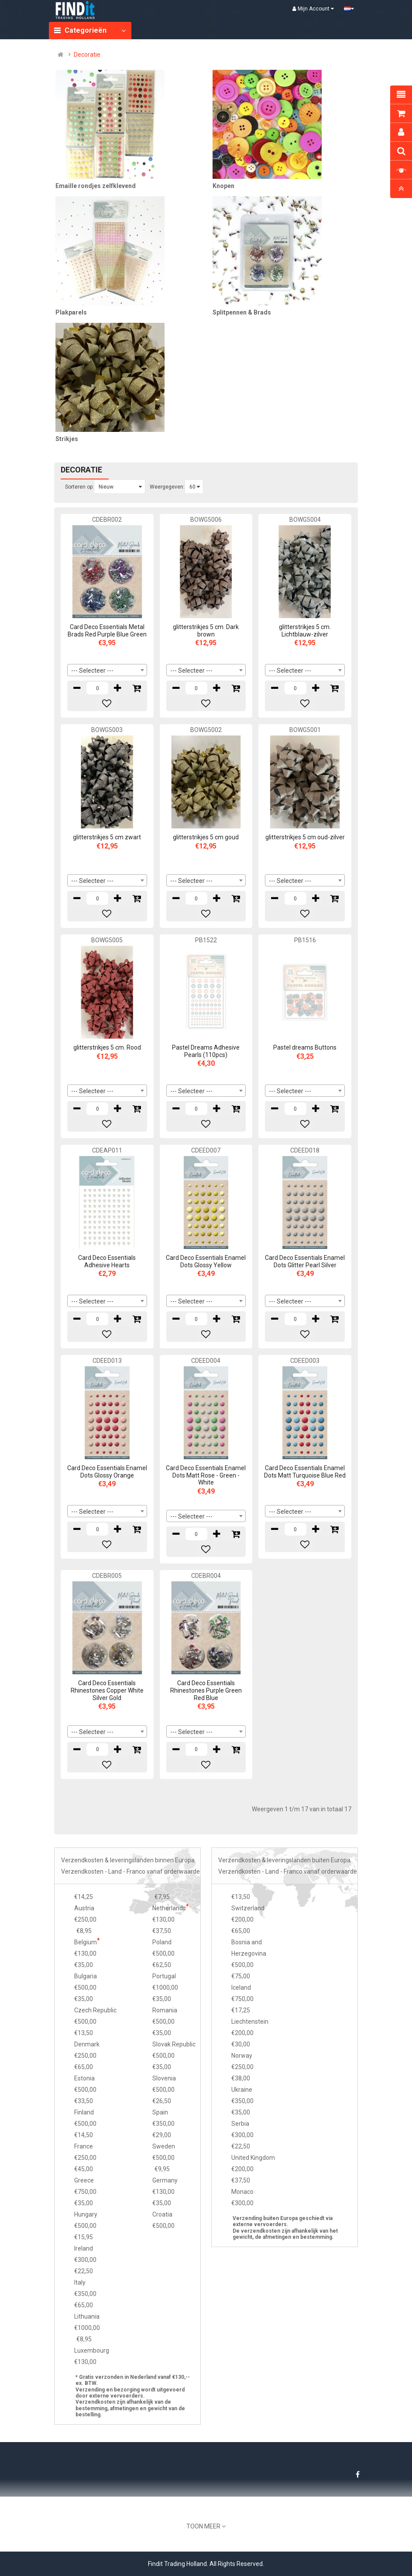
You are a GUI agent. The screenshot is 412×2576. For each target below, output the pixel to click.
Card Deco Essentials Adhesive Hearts (107, 1261)
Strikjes (66, 438)
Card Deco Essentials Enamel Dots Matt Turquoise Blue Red (305, 1471)
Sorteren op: (79, 487)
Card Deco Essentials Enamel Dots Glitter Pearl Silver (305, 1261)
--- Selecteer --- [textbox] (92, 670)
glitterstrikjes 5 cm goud (206, 837)
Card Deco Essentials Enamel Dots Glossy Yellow (206, 1261)
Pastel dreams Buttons (304, 1047)
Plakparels (71, 312)
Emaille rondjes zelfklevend (95, 185)
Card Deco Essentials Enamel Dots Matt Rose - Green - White (206, 1475)
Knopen (223, 185)
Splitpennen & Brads (242, 312)
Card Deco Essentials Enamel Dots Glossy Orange (107, 1471)
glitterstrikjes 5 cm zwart (107, 837)
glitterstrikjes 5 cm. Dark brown (206, 630)
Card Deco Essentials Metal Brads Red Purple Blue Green (107, 630)
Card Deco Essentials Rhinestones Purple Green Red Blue (206, 1690)
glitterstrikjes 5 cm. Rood (107, 1047)
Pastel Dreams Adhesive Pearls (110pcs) (206, 1051)
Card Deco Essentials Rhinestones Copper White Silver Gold (107, 1690)
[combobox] (107, 670)
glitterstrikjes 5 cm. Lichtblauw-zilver (305, 630)
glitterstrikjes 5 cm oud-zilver (305, 837)
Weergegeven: (167, 487)
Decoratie (87, 54)
